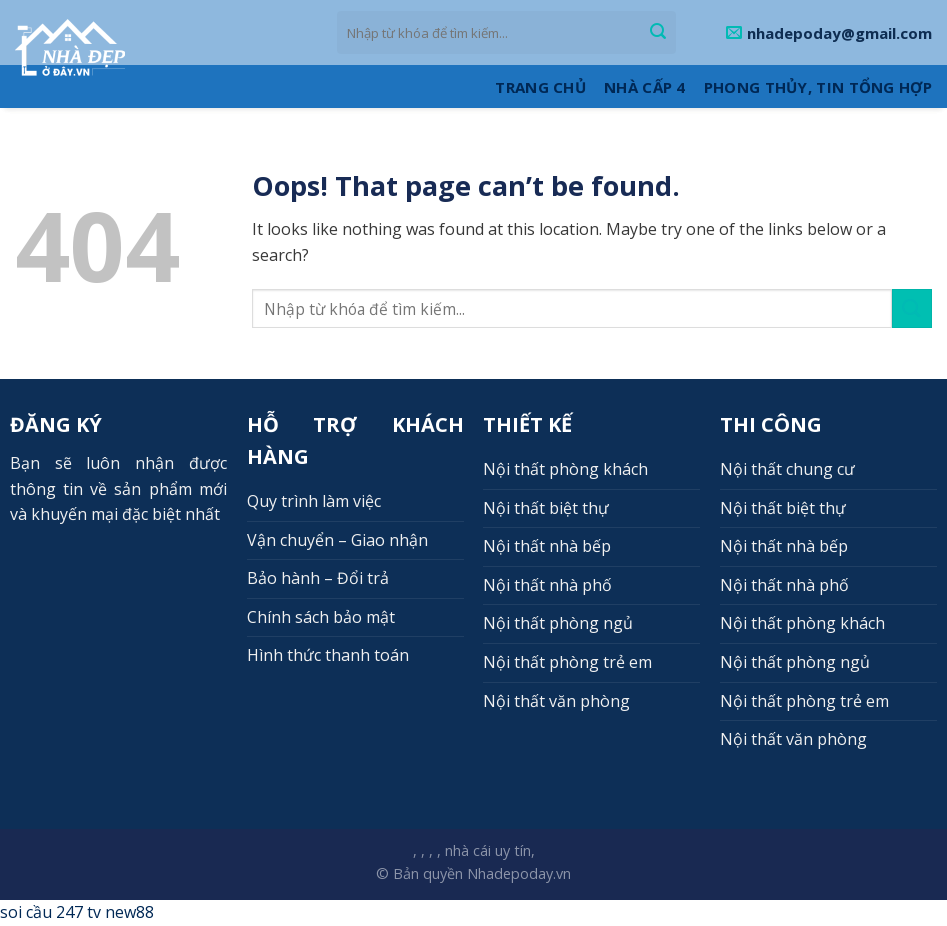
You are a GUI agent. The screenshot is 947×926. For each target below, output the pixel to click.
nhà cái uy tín (488, 850)
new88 (129, 912)
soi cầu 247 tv (50, 912)
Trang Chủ (540, 87)
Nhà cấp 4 (645, 87)
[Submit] (658, 33)
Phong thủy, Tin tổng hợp (818, 87)
